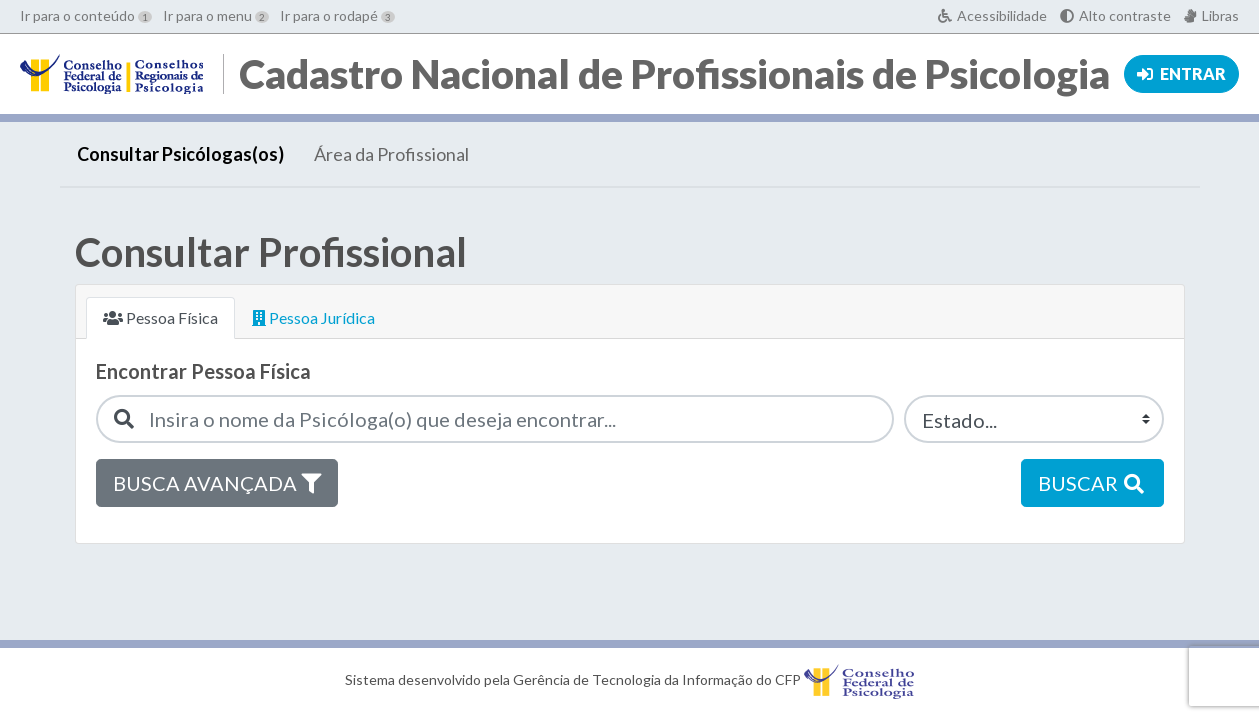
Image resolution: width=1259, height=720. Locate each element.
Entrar (1181, 73)
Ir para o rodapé (337, 15)
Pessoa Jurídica (313, 317)
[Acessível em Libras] (1211, 15)
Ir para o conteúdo (86, 15)
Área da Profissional (391, 154)
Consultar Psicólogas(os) (180, 154)
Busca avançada (217, 483)
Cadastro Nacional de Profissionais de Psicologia (674, 74)
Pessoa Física (160, 317)
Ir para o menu (216, 15)
